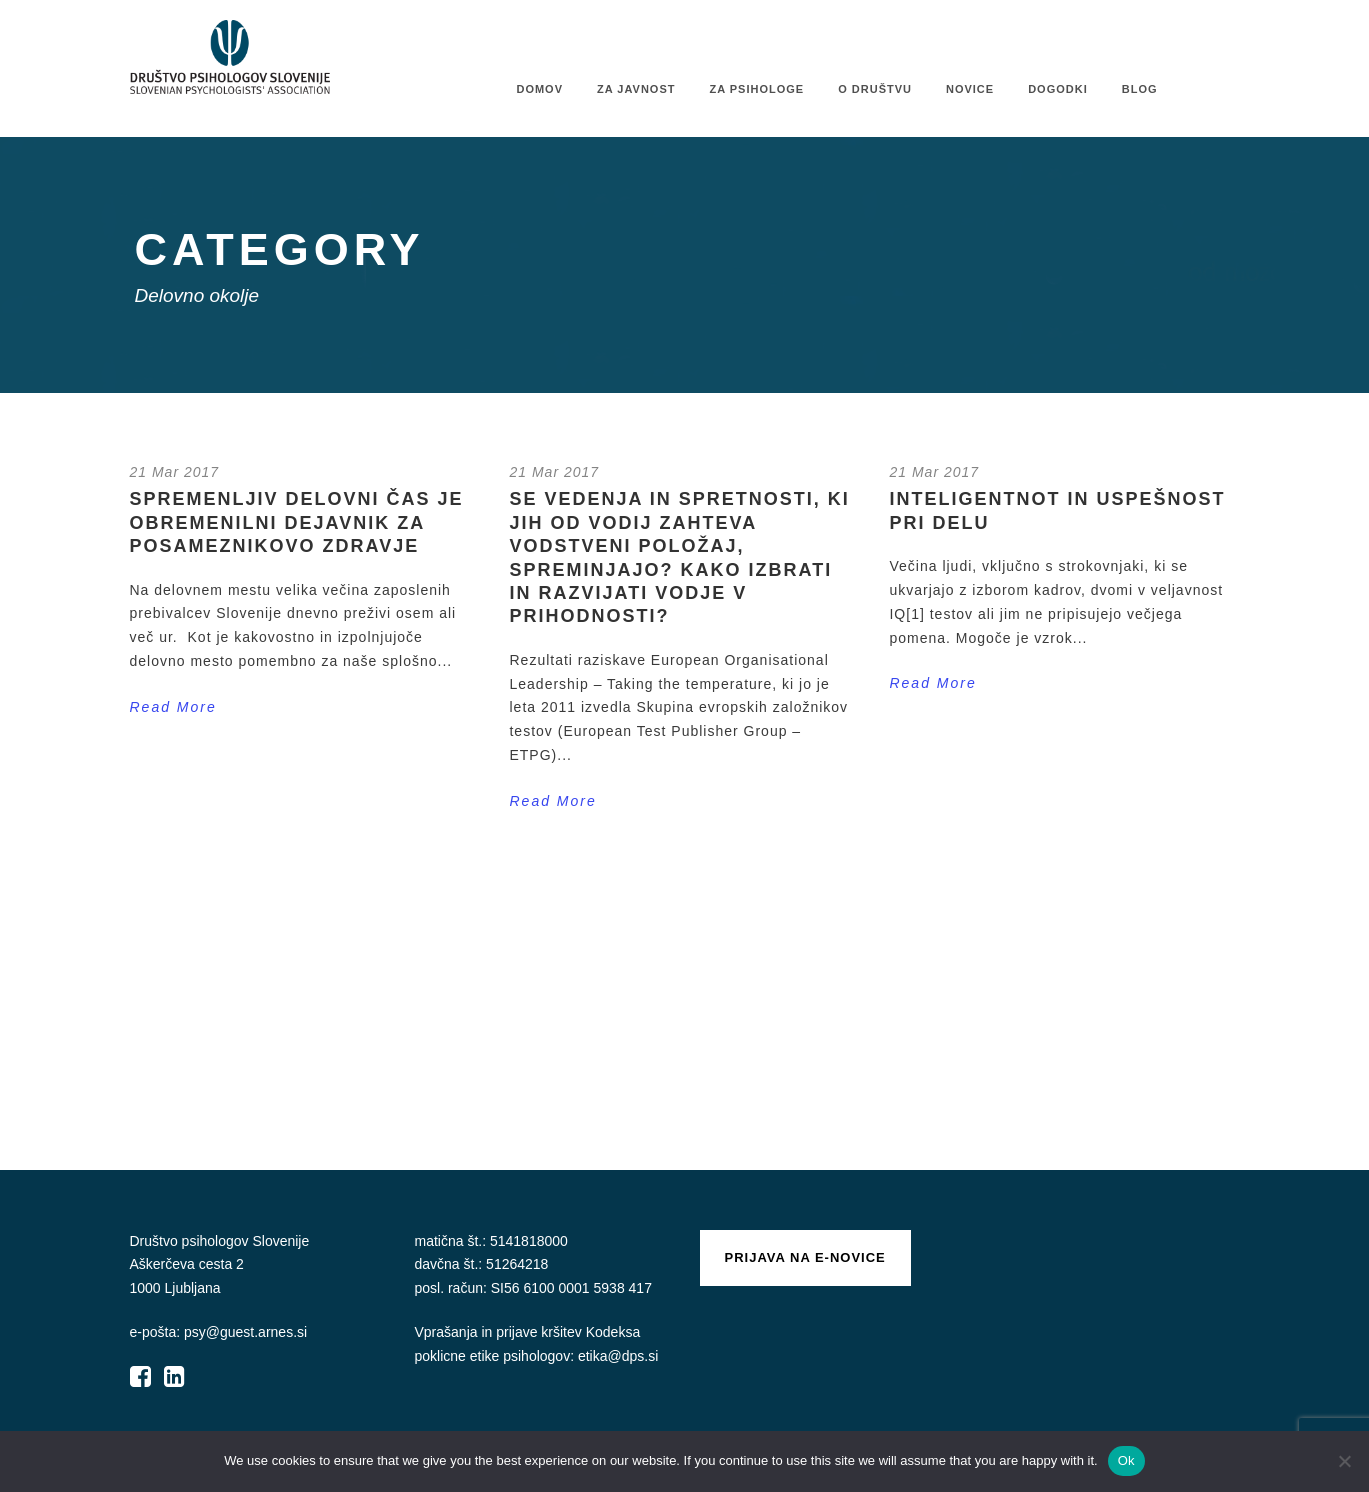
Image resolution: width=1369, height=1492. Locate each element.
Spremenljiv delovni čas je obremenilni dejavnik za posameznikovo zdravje (297, 522)
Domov (539, 89)
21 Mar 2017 (175, 472)
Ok (1126, 1460)
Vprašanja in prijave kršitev (500, 1332)
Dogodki (1058, 89)
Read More (173, 707)
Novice (970, 89)
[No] (1344, 1461)
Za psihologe (756, 89)
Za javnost (636, 89)
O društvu (875, 89)
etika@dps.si (618, 1356)
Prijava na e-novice (805, 1257)
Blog (1140, 89)
